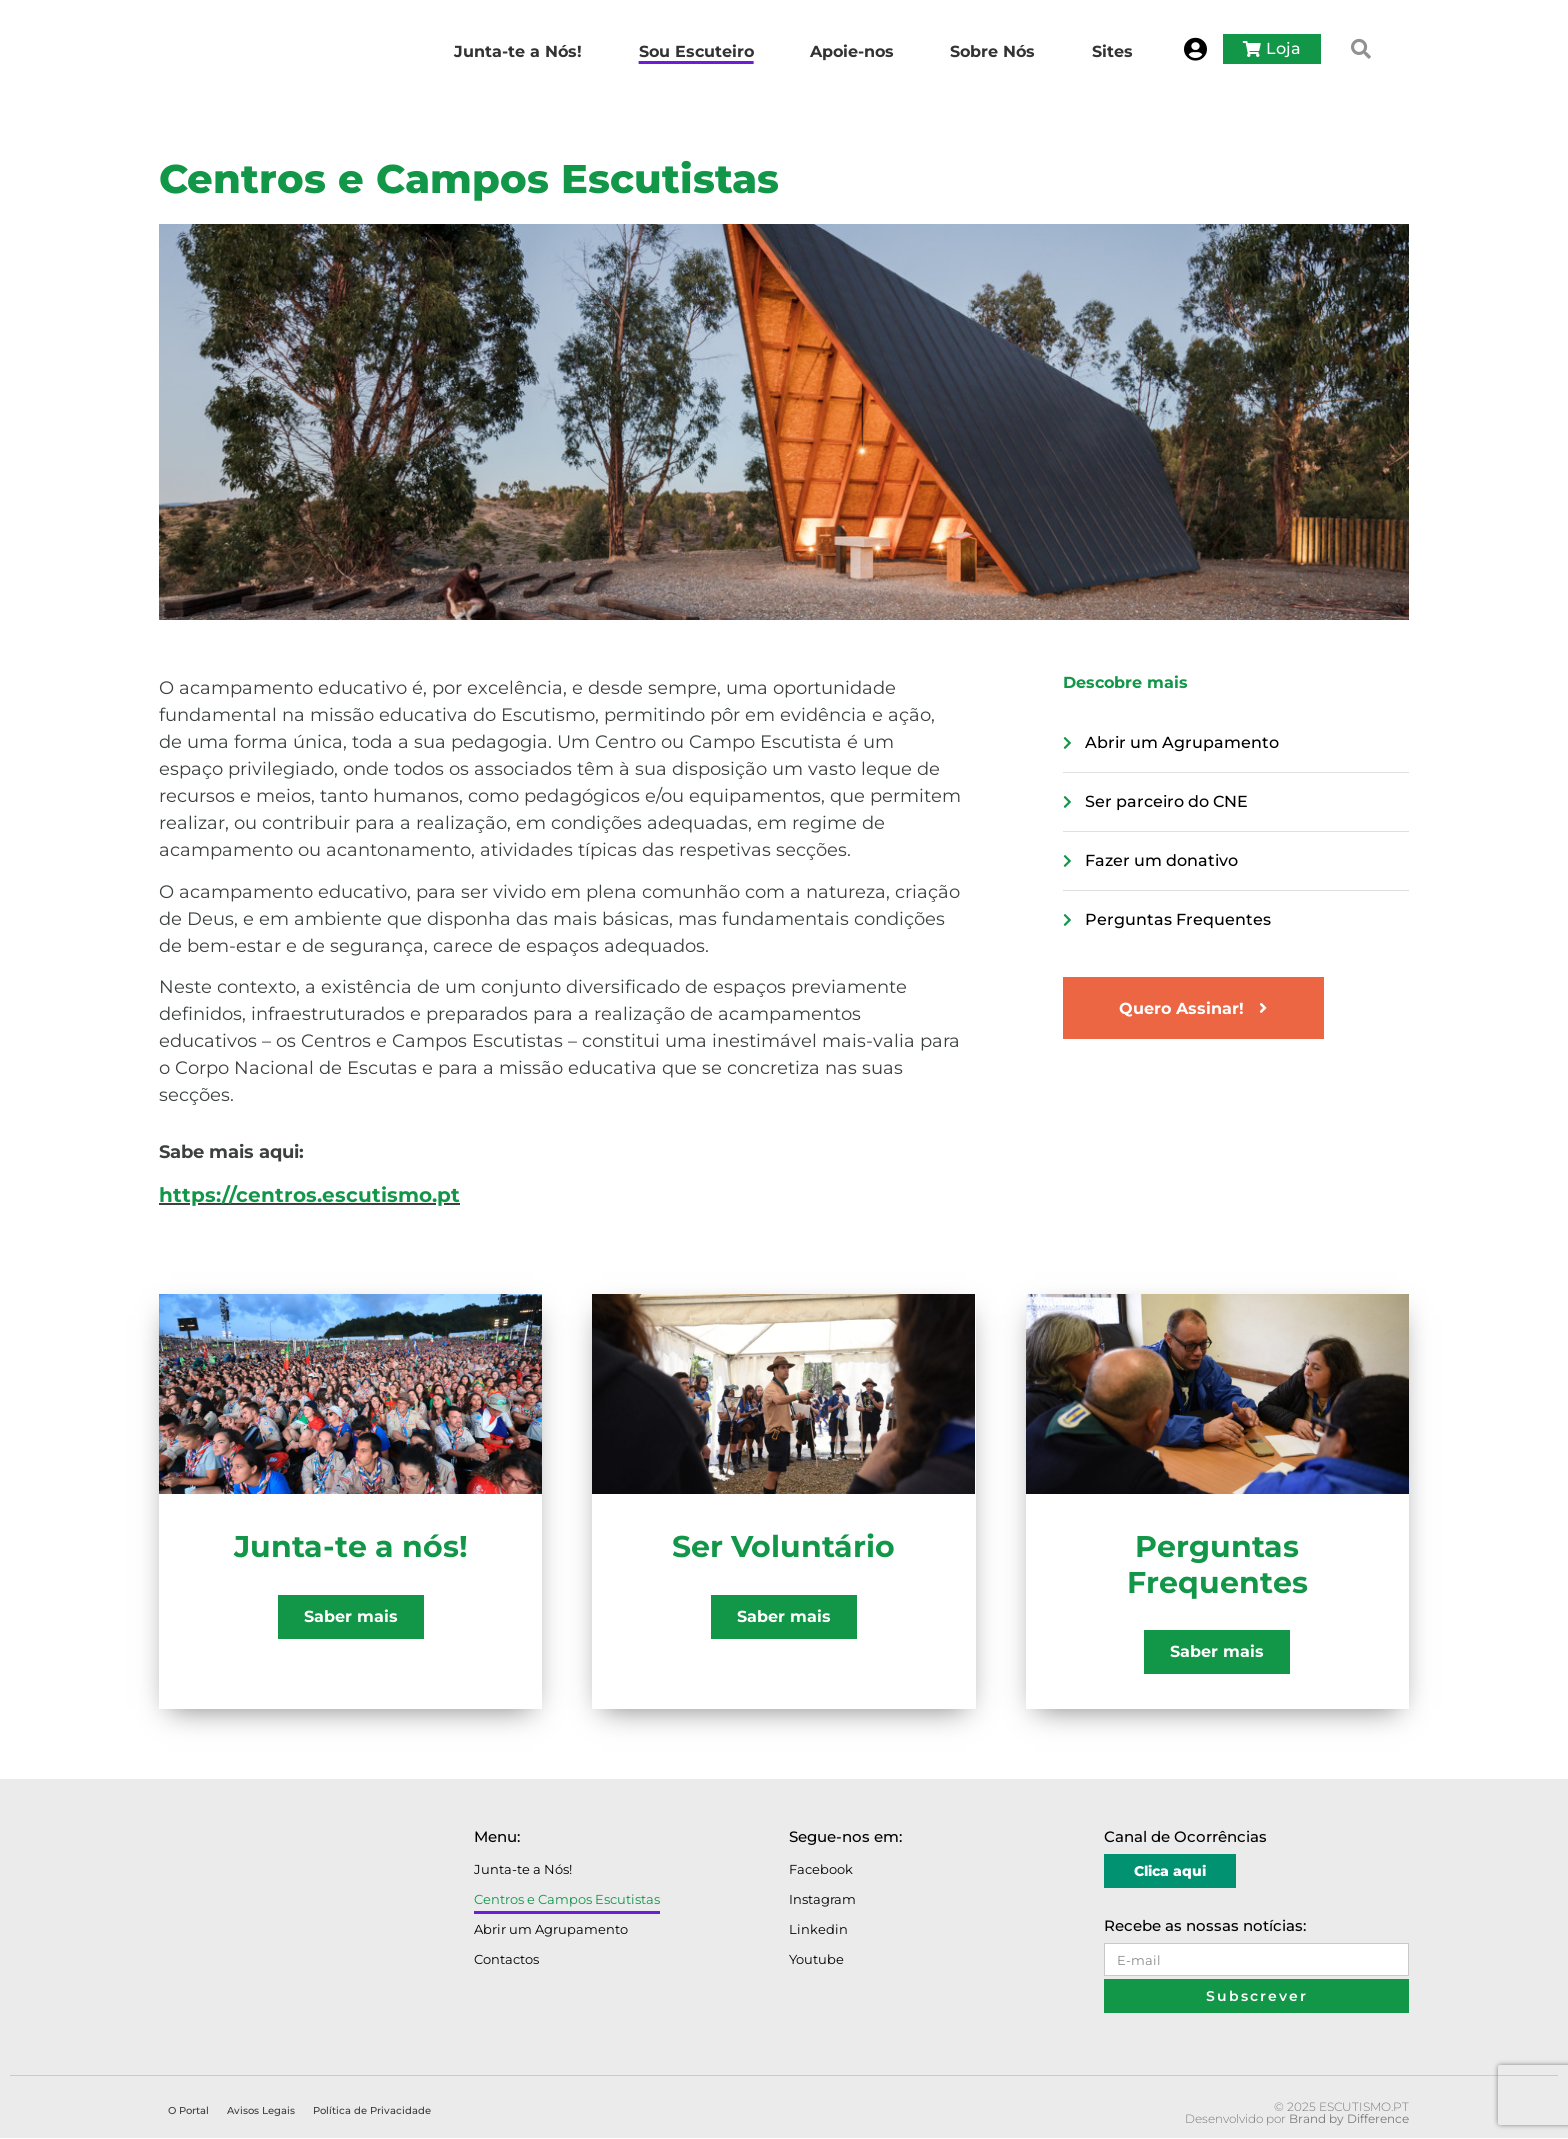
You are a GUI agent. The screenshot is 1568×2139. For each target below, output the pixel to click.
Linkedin (818, 1930)
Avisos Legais (261, 2111)
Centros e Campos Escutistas (567, 1900)
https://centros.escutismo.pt (309, 1195)
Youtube (816, 1960)
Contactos (506, 1960)
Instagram (822, 1900)
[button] (1361, 49)
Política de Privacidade (372, 2111)
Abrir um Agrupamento (551, 1930)
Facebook (821, 1870)
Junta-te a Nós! (523, 1870)
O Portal (188, 2111)
